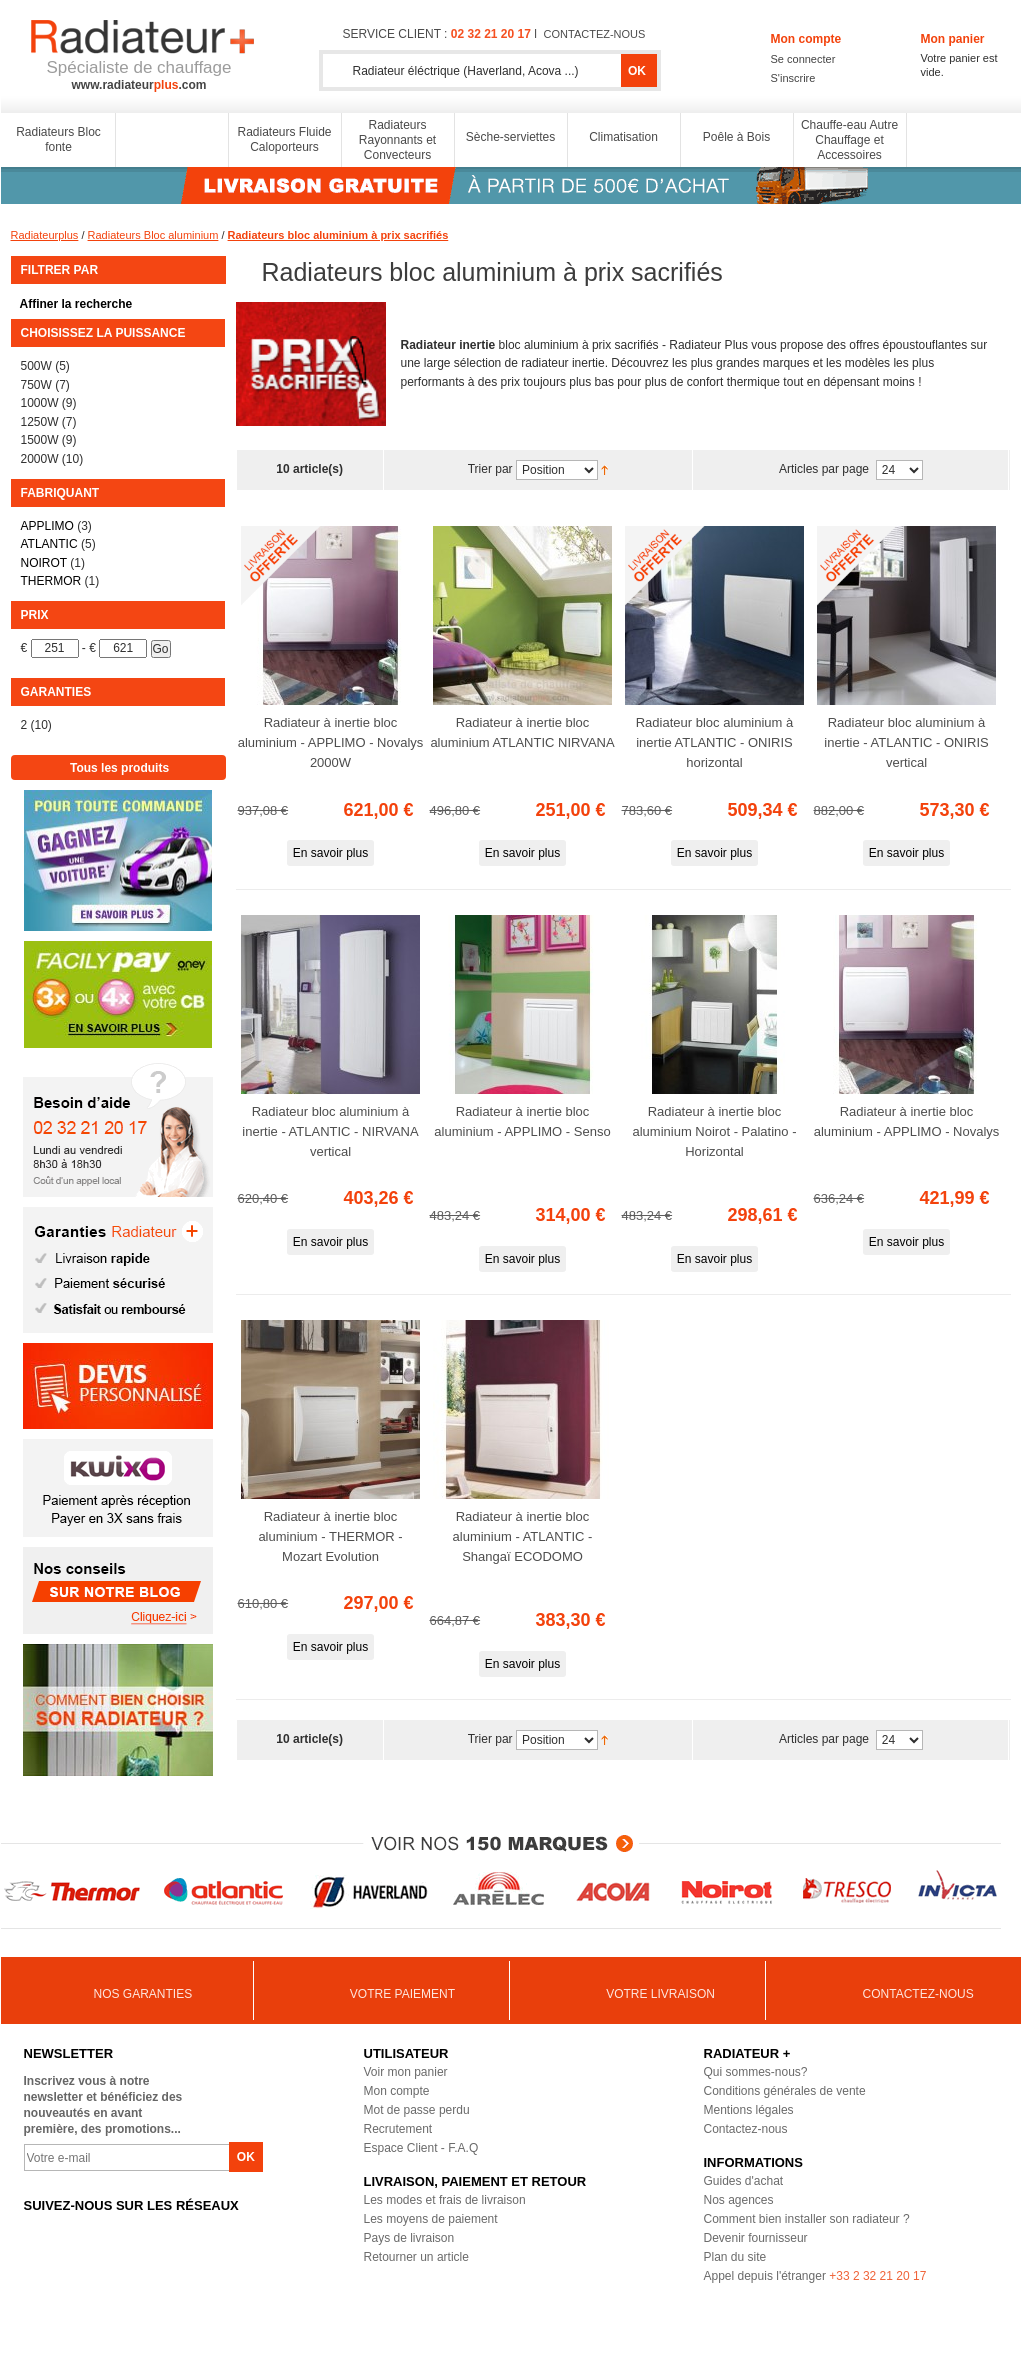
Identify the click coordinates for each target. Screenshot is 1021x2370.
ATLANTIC (49, 544)
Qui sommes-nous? (756, 2072)
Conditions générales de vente (785, 2091)
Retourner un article (416, 2257)
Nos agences (739, 2200)
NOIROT (44, 563)
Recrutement (398, 2129)
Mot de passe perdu (417, 2110)
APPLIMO (47, 526)
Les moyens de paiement (431, 2219)
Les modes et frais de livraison (445, 2200)
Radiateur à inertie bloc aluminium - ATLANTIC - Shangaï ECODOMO (523, 1536)
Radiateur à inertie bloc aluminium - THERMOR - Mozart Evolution (330, 1536)
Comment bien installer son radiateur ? (807, 2219)
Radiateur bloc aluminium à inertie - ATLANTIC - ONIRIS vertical (906, 742)
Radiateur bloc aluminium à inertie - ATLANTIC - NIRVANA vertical (330, 1131)
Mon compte (397, 2091)
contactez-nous (595, 34)
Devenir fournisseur (756, 2238)
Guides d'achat (744, 2181)
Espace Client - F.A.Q (421, 2148)
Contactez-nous (746, 2129)
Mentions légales (749, 2110)
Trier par (490, 470)
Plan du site (735, 2257)
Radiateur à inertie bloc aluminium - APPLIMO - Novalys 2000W (331, 742)
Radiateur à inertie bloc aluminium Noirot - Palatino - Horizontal (714, 1131)
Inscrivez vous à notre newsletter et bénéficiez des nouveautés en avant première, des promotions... (103, 2105)
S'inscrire (793, 78)
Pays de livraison (409, 2238)
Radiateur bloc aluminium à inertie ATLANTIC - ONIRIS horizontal (715, 742)
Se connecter (803, 59)
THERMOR (51, 581)
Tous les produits (119, 768)
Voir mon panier (406, 2072)
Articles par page (825, 470)
